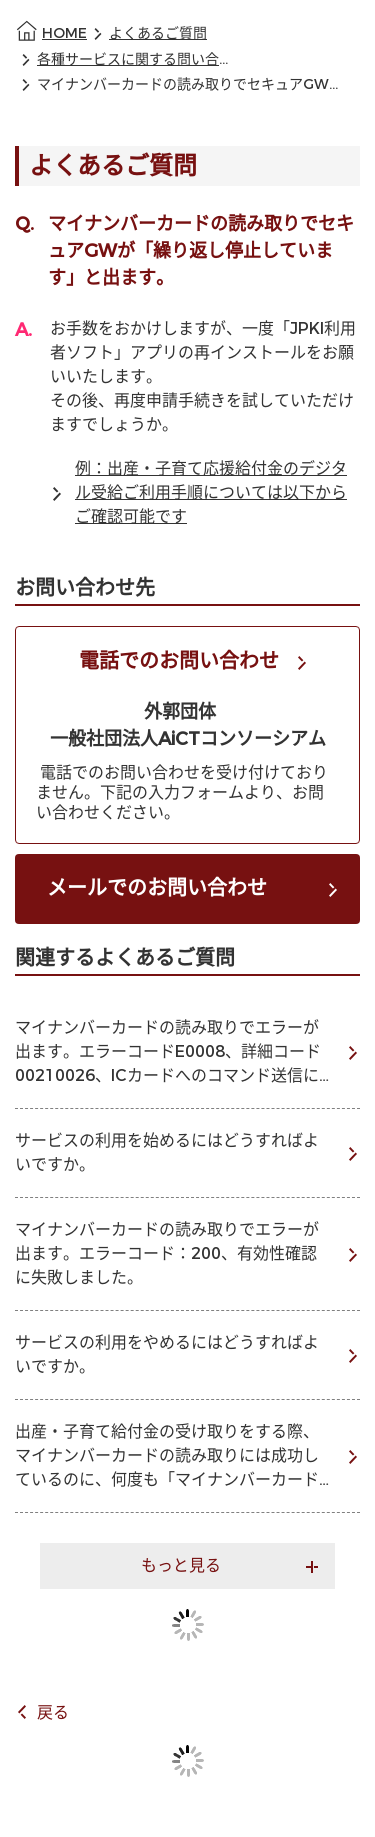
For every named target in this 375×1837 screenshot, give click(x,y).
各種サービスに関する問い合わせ (137, 59)
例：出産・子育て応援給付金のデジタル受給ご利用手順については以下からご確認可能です (211, 492)
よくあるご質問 (158, 33)
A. (23, 330)
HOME (64, 33)
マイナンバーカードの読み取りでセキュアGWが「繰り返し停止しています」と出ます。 (189, 84)
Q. (24, 224)
